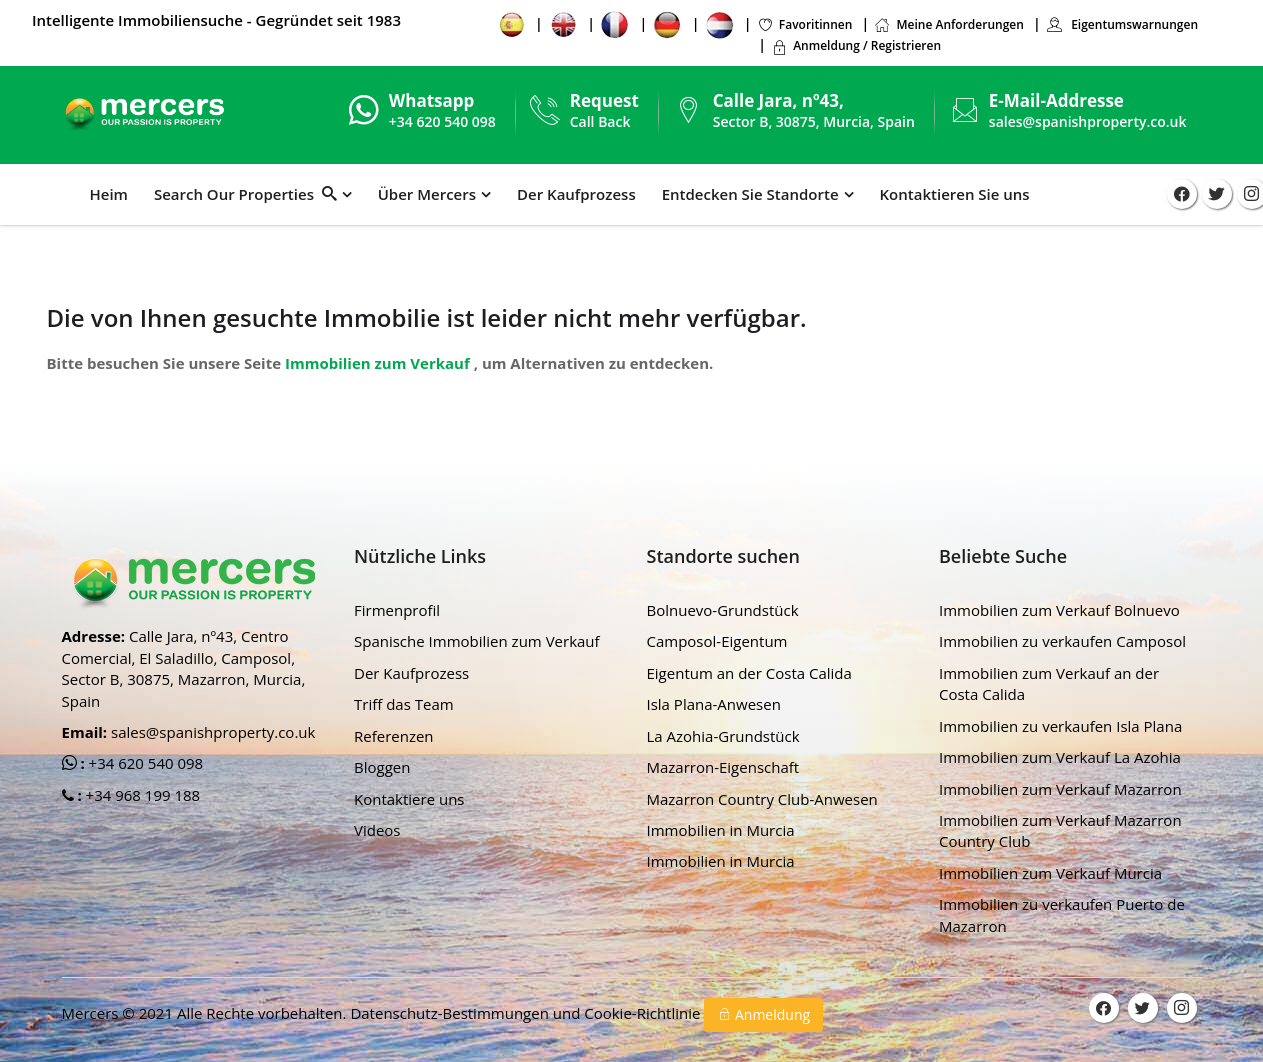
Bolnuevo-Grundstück (723, 610)
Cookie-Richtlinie (644, 1013)
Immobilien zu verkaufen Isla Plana (1060, 726)
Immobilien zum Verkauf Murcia (1050, 873)
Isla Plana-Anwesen (714, 704)
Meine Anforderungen (948, 24)
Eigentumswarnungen (1122, 24)
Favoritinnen (805, 24)
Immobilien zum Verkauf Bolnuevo (1059, 610)
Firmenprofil (397, 610)
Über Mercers (427, 194)
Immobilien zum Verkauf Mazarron (1060, 789)
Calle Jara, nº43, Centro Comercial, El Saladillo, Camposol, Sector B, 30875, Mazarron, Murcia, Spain (184, 668)
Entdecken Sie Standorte (750, 194)
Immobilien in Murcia (721, 830)
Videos (377, 830)
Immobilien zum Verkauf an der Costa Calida (1049, 683)
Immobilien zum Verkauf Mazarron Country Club (1060, 830)
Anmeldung (763, 1014)
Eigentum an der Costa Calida (749, 673)
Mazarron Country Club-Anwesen (762, 799)
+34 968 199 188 (141, 795)
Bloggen (382, 767)
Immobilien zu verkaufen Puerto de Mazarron (1062, 914)
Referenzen (394, 736)
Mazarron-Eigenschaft (723, 767)
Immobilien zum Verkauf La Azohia (1060, 757)
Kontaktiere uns (409, 799)
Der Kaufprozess (576, 194)
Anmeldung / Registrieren (856, 45)
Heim (109, 194)
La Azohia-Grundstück (723, 736)
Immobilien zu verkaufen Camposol (1062, 641)
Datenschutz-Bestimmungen (451, 1013)
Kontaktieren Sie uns (955, 194)
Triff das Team (404, 704)
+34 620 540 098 (144, 763)
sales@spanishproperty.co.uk (1088, 121)
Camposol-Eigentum (717, 641)
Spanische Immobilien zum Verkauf (477, 641)
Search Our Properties (245, 194)
